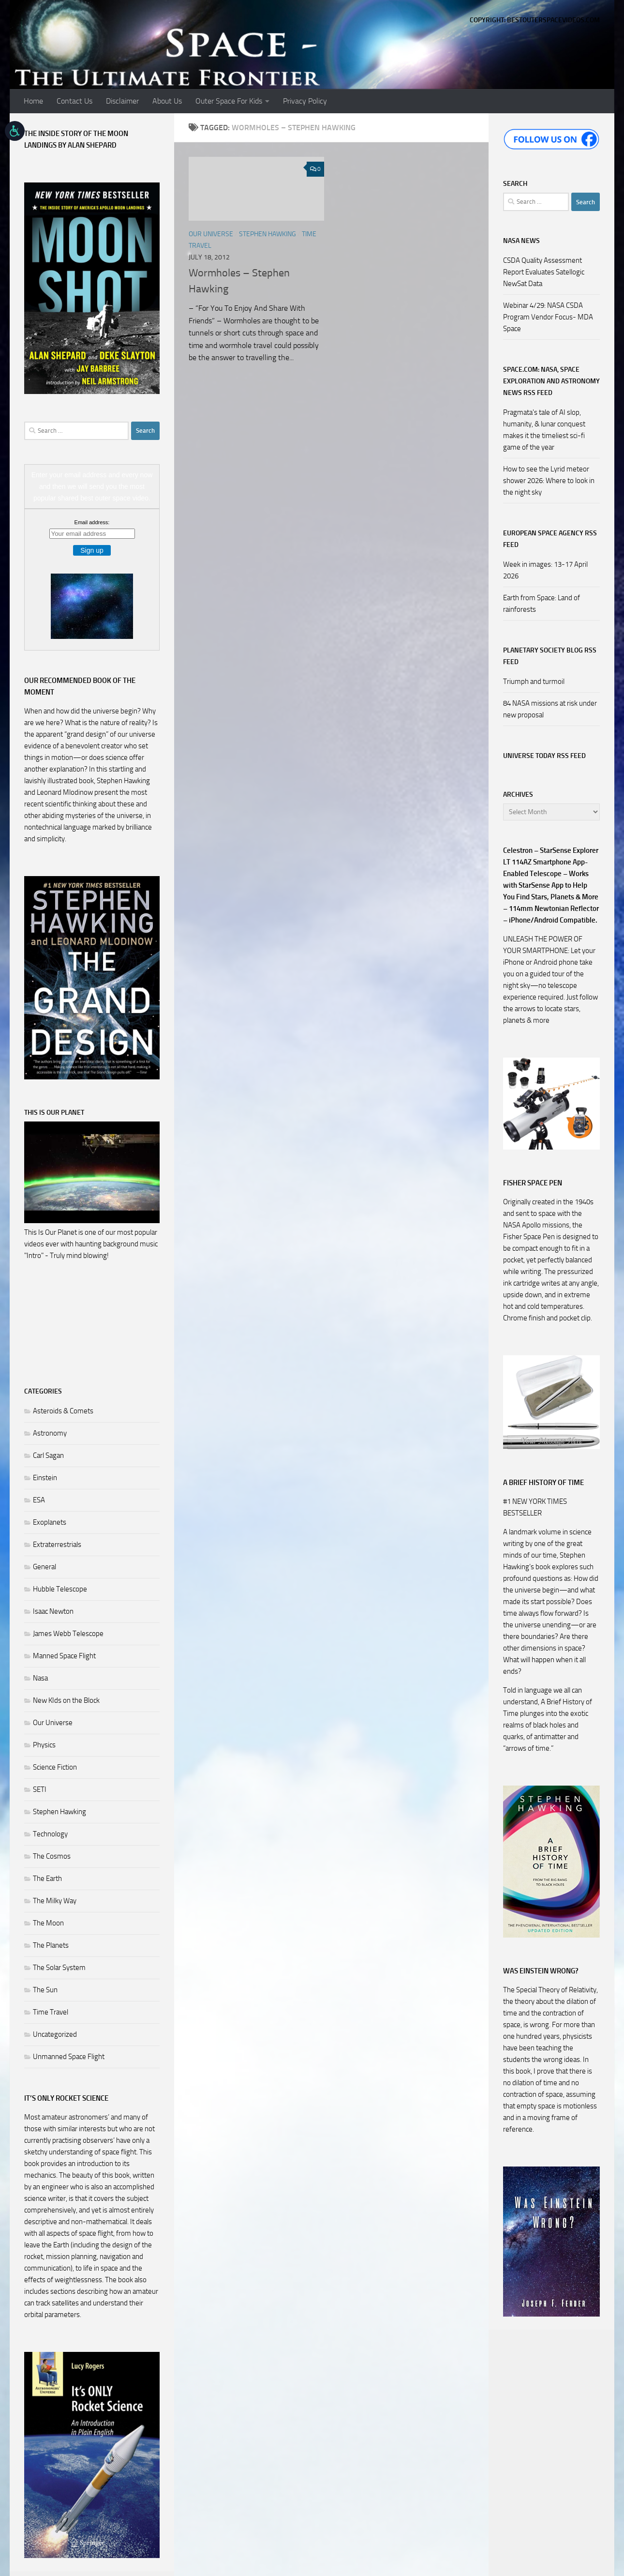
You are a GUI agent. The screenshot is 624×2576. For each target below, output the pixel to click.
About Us (167, 101)
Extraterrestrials (57, 1544)
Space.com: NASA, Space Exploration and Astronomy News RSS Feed (551, 381)
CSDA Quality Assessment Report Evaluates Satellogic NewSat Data (543, 272)
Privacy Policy (305, 101)
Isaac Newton (53, 1611)
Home (33, 101)
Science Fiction (55, 1767)
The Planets (51, 1945)
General (44, 1566)
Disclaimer (122, 101)
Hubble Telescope (60, 1589)
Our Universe (211, 234)
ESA (39, 1500)
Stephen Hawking (267, 234)
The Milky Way (54, 1900)
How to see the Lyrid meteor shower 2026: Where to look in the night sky (548, 481)
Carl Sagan (48, 1455)
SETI (39, 1789)
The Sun (45, 1989)
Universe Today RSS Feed (544, 756)
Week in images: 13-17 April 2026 (545, 570)
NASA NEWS (521, 241)
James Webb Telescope (68, 1633)
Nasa (40, 1678)
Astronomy (50, 1433)
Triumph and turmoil (534, 681)
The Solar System (59, 1967)
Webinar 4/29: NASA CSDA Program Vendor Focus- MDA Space (548, 317)
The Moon (48, 1923)
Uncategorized (55, 2034)
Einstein (45, 1477)
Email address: (92, 522)
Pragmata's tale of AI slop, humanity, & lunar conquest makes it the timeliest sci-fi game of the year (544, 430)
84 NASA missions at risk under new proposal (550, 709)
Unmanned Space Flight (68, 2056)
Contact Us (74, 101)
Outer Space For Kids (228, 101)
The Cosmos (52, 1856)
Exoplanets (49, 1522)
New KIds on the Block (66, 1700)
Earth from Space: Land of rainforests (541, 603)
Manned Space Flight (64, 1656)
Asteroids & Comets (63, 1411)
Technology (50, 1834)
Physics (44, 1745)
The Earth (47, 1878)
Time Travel (50, 2012)
